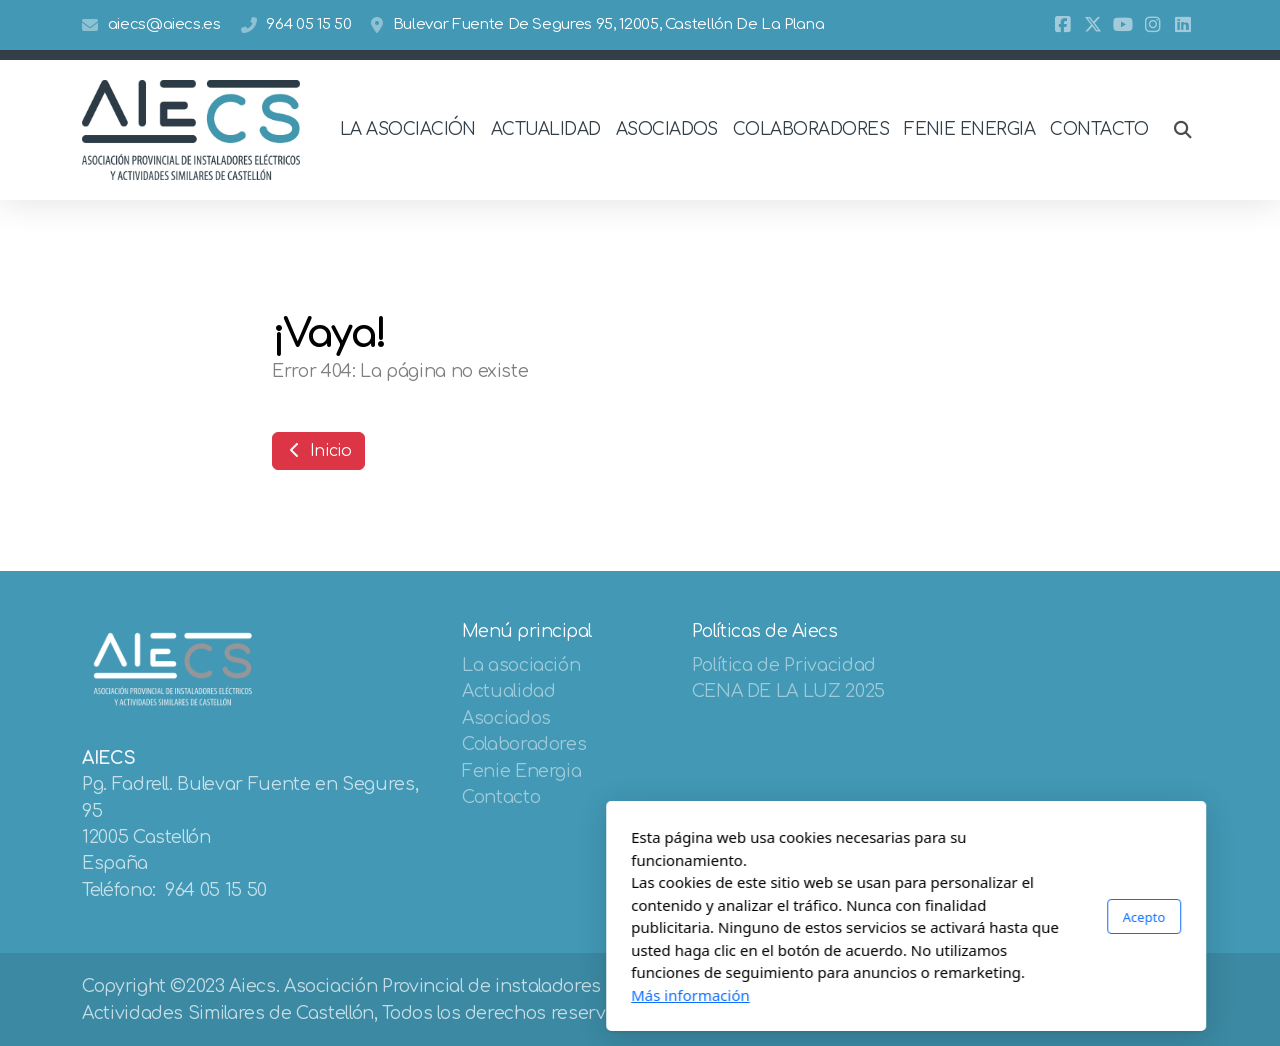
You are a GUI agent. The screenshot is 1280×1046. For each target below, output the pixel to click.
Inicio (318, 451)
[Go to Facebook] (1063, 25)
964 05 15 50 (308, 24)
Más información (424, 995)
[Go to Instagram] (1153, 25)
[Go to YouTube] (1123, 25)
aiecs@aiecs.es (164, 24)
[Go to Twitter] (1093, 25)
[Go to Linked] (1183, 25)
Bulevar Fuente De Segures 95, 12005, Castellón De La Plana (609, 24)
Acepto (878, 917)
